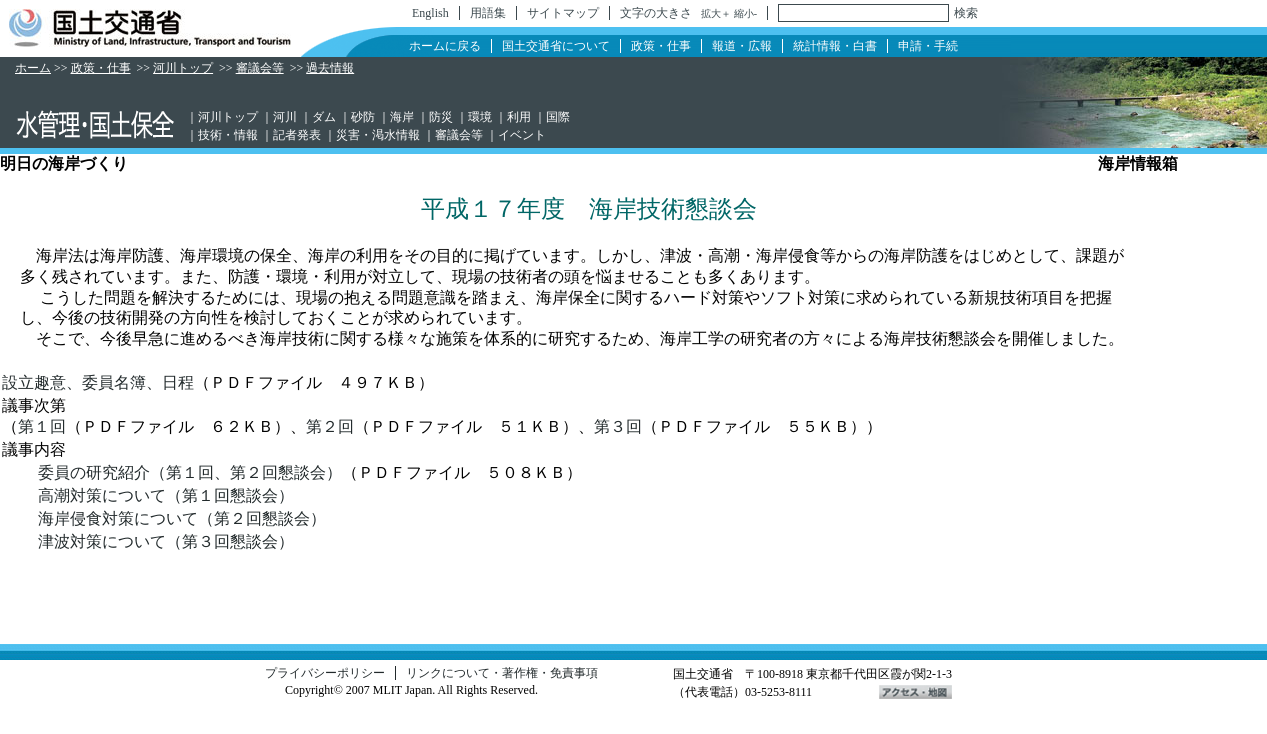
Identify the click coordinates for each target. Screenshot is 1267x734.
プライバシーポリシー (325, 673)
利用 (519, 117)
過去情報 (330, 68)
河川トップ (183, 68)
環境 (480, 117)
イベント (522, 135)
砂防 (363, 117)
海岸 (402, 117)
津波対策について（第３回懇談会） (166, 541)
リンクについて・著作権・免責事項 (502, 673)
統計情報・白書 (835, 46)
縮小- (745, 13)
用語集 (488, 13)
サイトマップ (563, 13)
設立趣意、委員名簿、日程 (98, 382)
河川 (285, 117)
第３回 (618, 426)
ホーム (33, 68)
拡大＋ (716, 13)
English (430, 13)
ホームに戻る (445, 46)
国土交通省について (556, 46)
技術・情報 (228, 135)
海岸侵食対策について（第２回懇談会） (182, 518)
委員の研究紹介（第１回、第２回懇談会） (190, 472)
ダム (324, 117)
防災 (441, 117)
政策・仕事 (661, 46)
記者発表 (297, 135)
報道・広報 (742, 46)
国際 (558, 117)
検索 (966, 13)
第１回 (42, 426)
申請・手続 (928, 46)
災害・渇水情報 (378, 135)
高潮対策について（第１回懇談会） (166, 495)
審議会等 (260, 68)
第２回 (330, 426)
